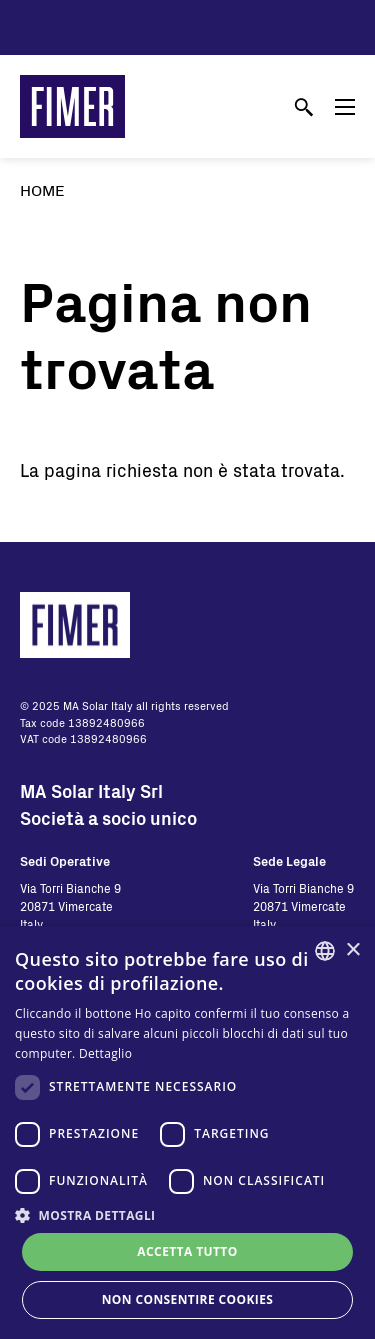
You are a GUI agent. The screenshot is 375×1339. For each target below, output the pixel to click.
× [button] (352, 950)
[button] (187, 1215)
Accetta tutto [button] (187, 1251)
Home (42, 189)
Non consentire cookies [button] (188, 1299)
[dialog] (187, 1132)
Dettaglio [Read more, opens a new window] (105, 1053)
